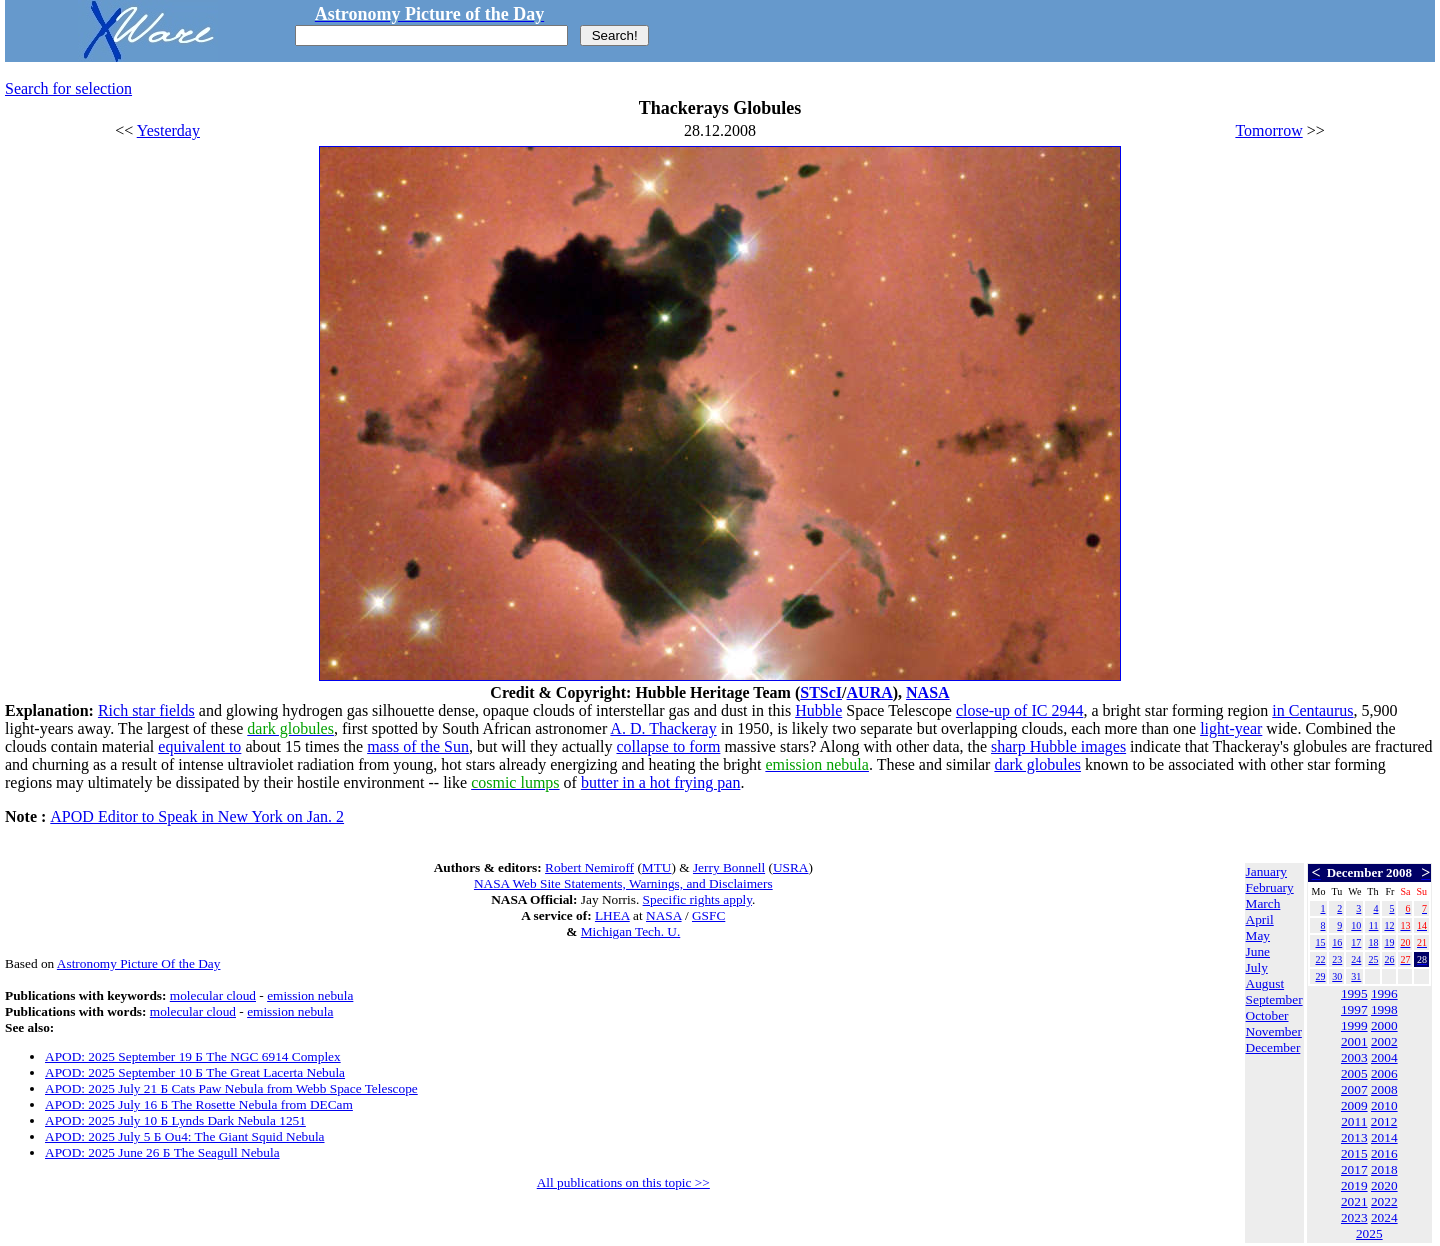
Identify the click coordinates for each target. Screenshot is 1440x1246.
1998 (1384, 1009)
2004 (1384, 1057)
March (1263, 903)
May (1258, 935)
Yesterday (168, 130)
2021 (1354, 1201)
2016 (1384, 1153)
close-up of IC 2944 (1020, 710)
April (1260, 919)
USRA (791, 867)
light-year (1231, 728)
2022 (1384, 1201)
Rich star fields (146, 710)
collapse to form (668, 746)
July (1257, 967)
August (1265, 983)
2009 (1354, 1105)
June (1258, 951)
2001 (1354, 1041)
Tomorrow (1268, 130)
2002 (1384, 1041)
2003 (1354, 1057)
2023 (1354, 1217)
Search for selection (68, 88)
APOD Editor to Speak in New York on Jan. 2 (197, 816)
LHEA (612, 915)
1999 (1354, 1025)
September (1274, 999)
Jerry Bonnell (729, 867)
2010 (1384, 1105)
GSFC (708, 915)
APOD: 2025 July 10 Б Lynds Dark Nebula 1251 (175, 1120)
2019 (1354, 1185)
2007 (1354, 1089)
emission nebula (310, 995)
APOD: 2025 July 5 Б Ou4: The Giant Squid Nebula (185, 1136)
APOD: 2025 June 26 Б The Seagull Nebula (162, 1152)
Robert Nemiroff (589, 867)
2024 (1384, 1217)
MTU (657, 867)
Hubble (818, 710)
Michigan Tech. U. (631, 931)
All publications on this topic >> (623, 1182)
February (1270, 887)
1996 (1384, 993)
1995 (1354, 993)
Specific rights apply (697, 899)
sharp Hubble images (1058, 746)
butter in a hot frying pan (661, 782)
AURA (870, 692)
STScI (821, 692)
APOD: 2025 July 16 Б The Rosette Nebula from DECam (199, 1104)
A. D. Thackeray (663, 728)
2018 (1384, 1169)
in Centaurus (1312, 710)
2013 (1354, 1137)
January (1266, 871)
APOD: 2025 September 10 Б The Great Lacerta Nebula (195, 1072)
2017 (1354, 1169)
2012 (1384, 1121)
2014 (1384, 1137)
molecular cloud (213, 995)
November (1274, 1031)
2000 (1384, 1025)
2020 (1384, 1185)
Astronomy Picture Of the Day (139, 963)
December (1273, 1047)
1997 (1354, 1009)
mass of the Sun (418, 746)
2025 (1369, 1233)
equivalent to (199, 746)
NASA (928, 692)
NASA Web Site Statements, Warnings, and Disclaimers (623, 883)
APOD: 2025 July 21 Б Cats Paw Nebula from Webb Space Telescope (231, 1088)
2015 (1354, 1153)
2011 (1354, 1121)
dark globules (1037, 764)
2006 (1384, 1073)
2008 (1384, 1089)
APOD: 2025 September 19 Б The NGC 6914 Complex (193, 1056)
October (1267, 1015)
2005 (1354, 1073)
